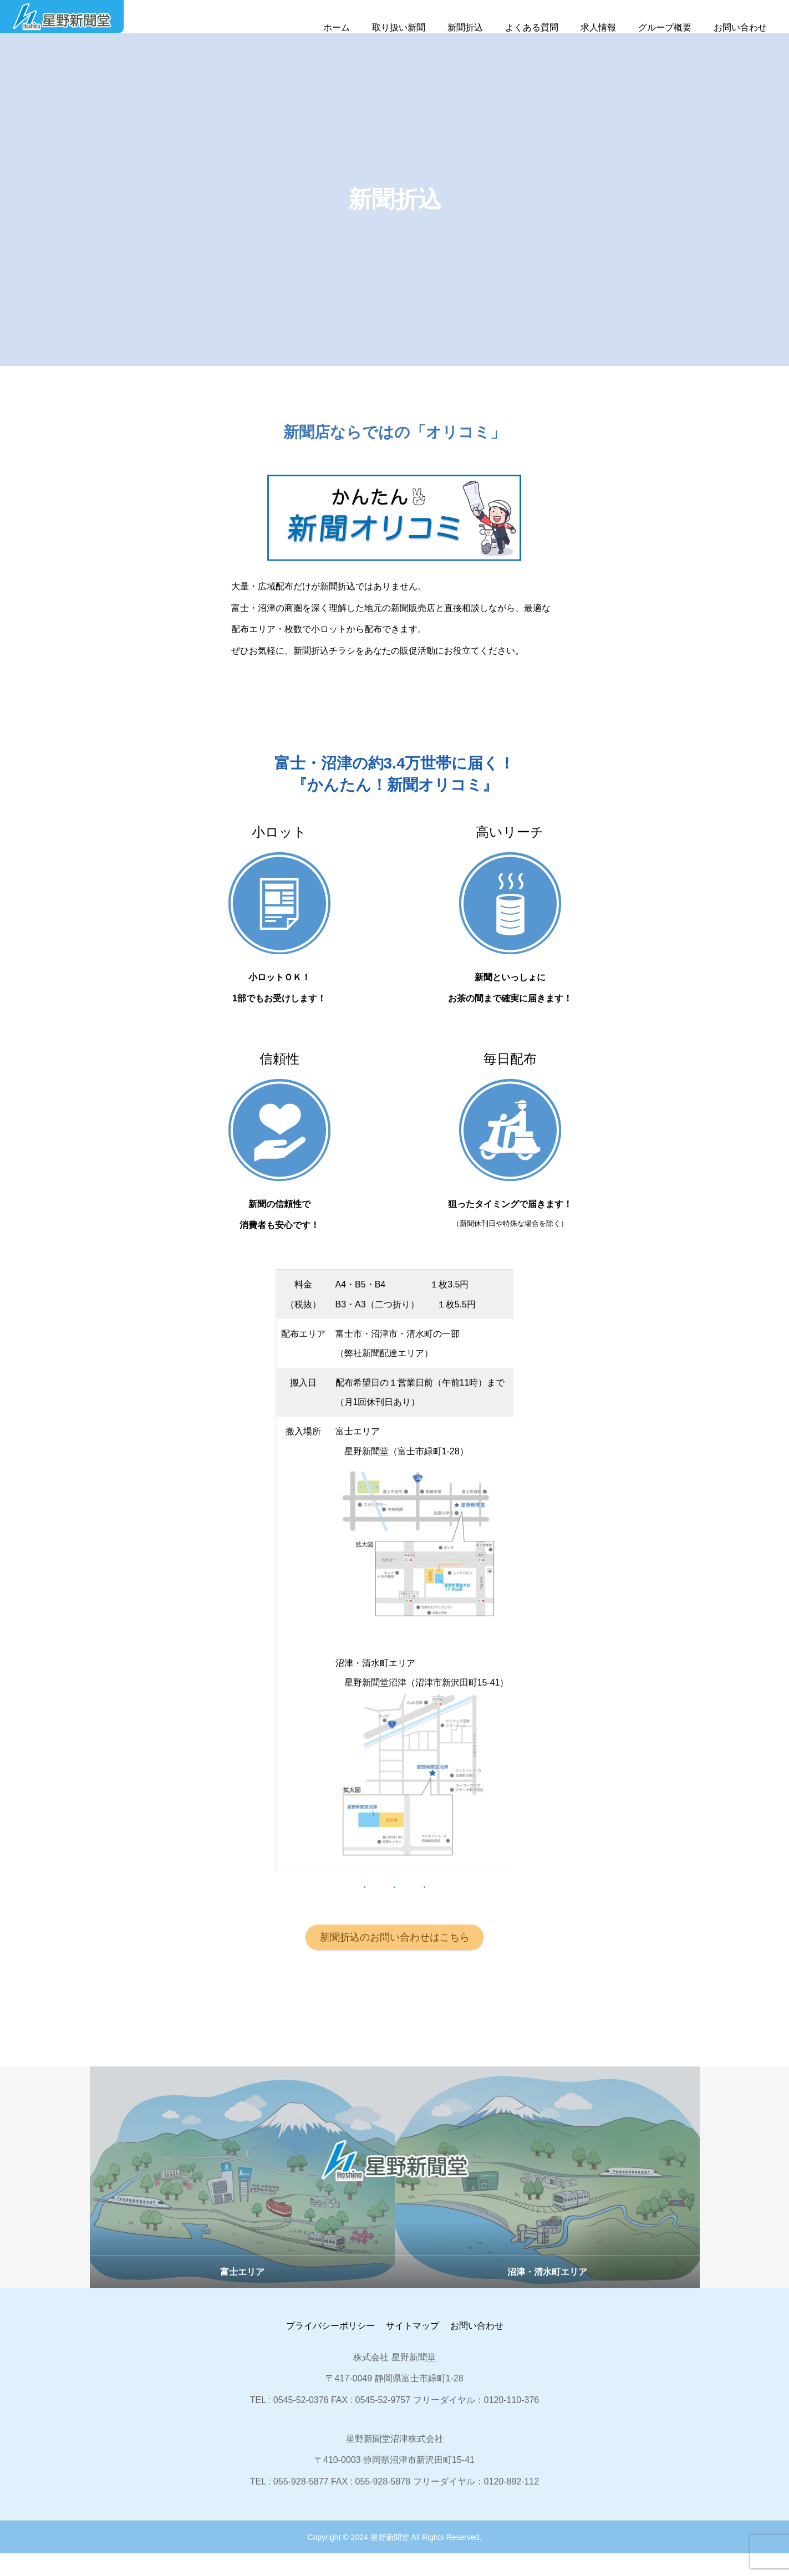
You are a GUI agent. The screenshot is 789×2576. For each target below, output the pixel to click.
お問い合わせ (740, 27)
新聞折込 (465, 27)
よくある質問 (531, 27)
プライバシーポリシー (330, 2348)
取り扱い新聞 (398, 27)
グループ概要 (664, 27)
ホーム (336, 27)
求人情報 (598, 27)
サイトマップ (412, 2348)
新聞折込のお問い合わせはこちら (395, 1959)
